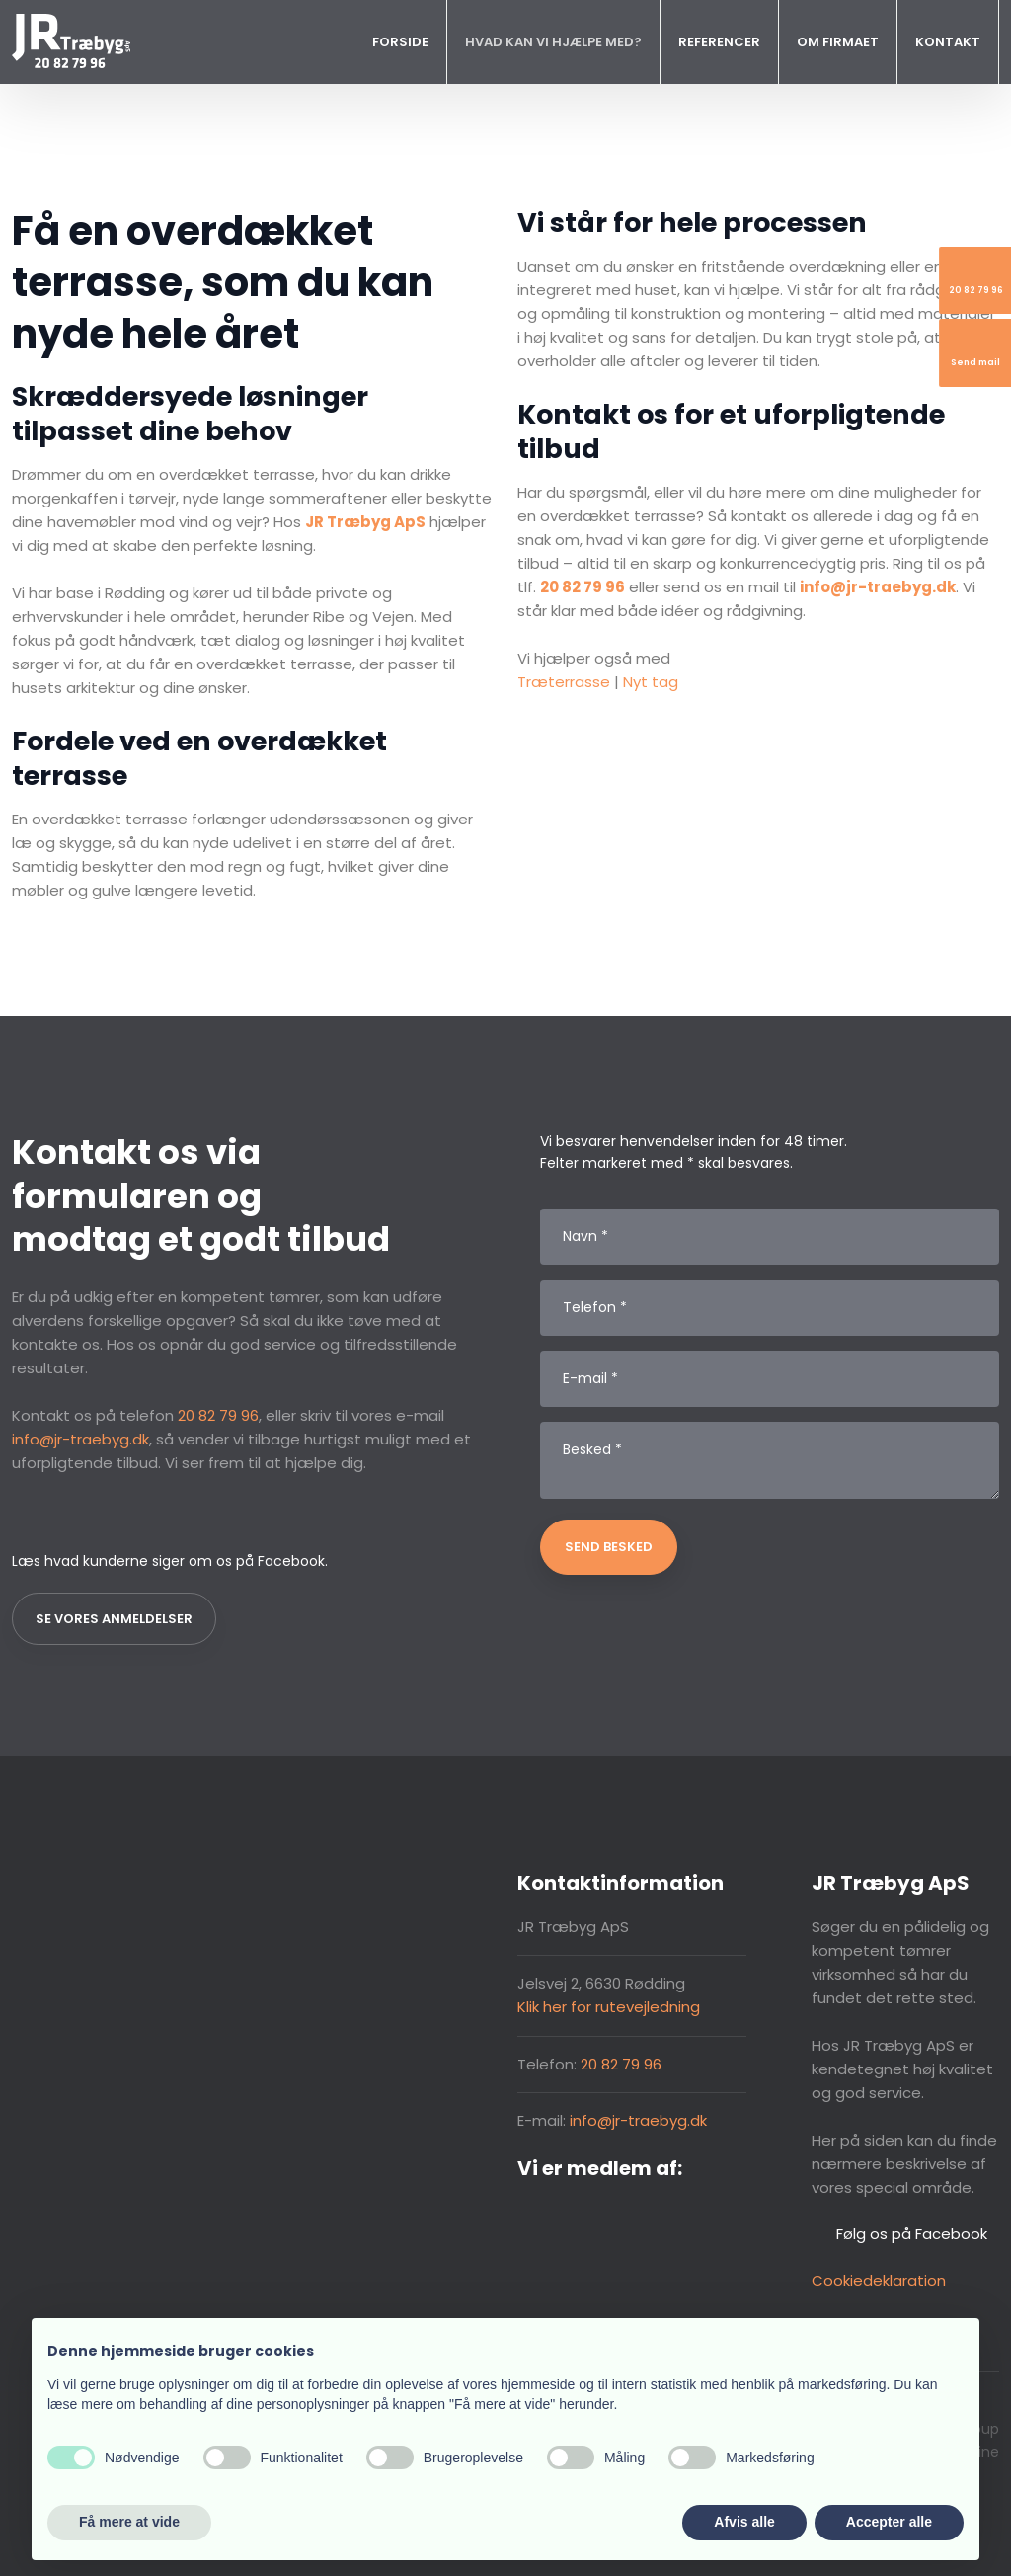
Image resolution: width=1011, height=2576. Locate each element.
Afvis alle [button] (744, 2522)
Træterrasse (563, 681)
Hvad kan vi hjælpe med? (553, 42)
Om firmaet (838, 42)
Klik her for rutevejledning (608, 2006)
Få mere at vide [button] (129, 2522)
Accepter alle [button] (889, 2522)
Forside (400, 42)
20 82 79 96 (218, 1415)
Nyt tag (650, 681)
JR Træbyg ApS (365, 521)
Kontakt (947, 42)
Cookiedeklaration (879, 2280)
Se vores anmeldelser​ (114, 1618)
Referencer (719, 42)
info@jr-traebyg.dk (80, 1439)
